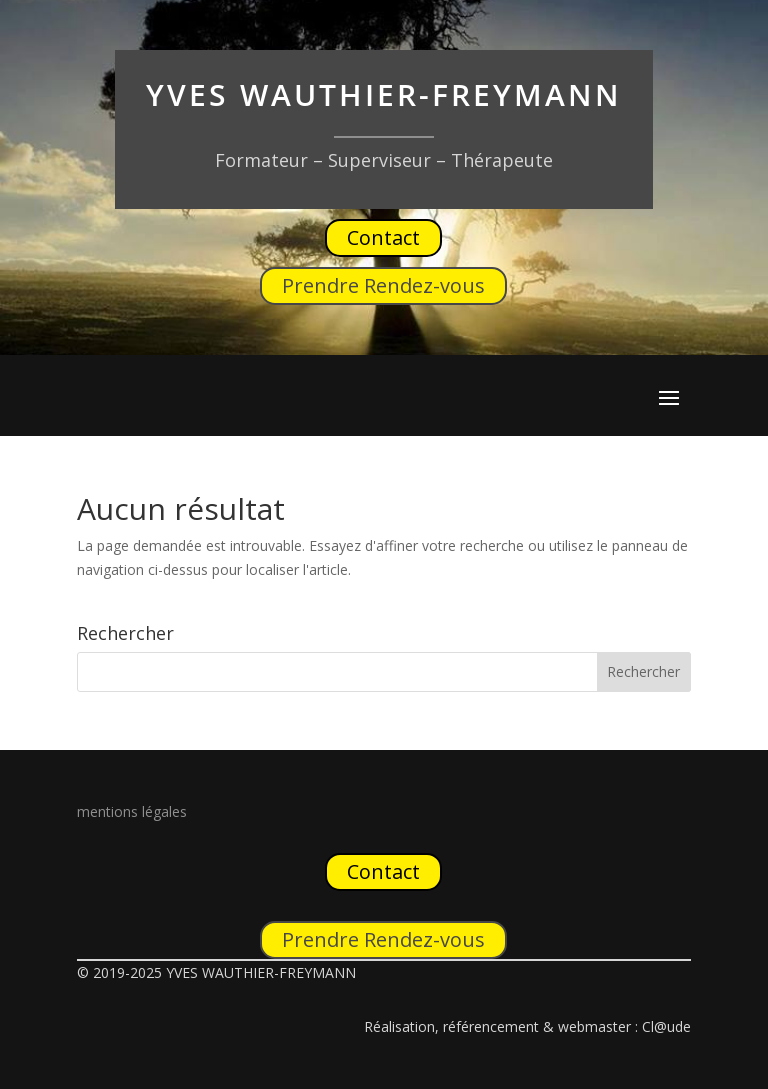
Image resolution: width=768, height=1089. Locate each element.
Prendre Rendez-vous (383, 285)
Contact (383, 237)
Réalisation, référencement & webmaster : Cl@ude (527, 1026)
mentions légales (132, 811)
